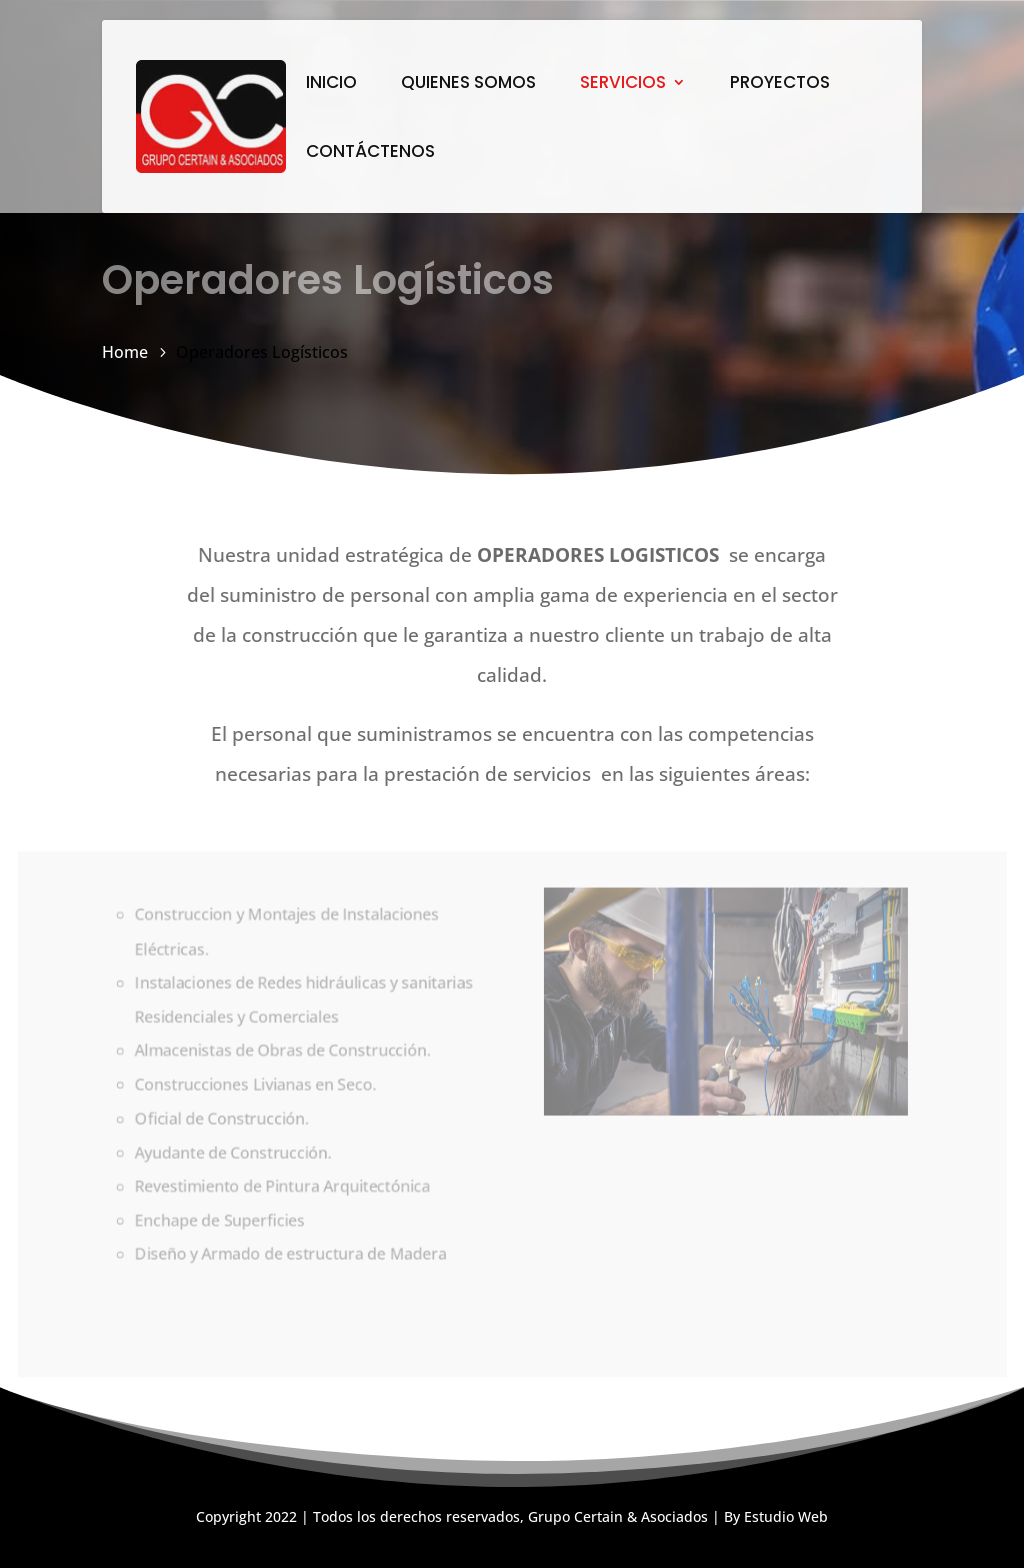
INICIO (331, 84)
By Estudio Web (776, 1516)
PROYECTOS (780, 84)
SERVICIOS (623, 84)
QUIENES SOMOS (468, 84)
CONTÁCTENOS (370, 153)
